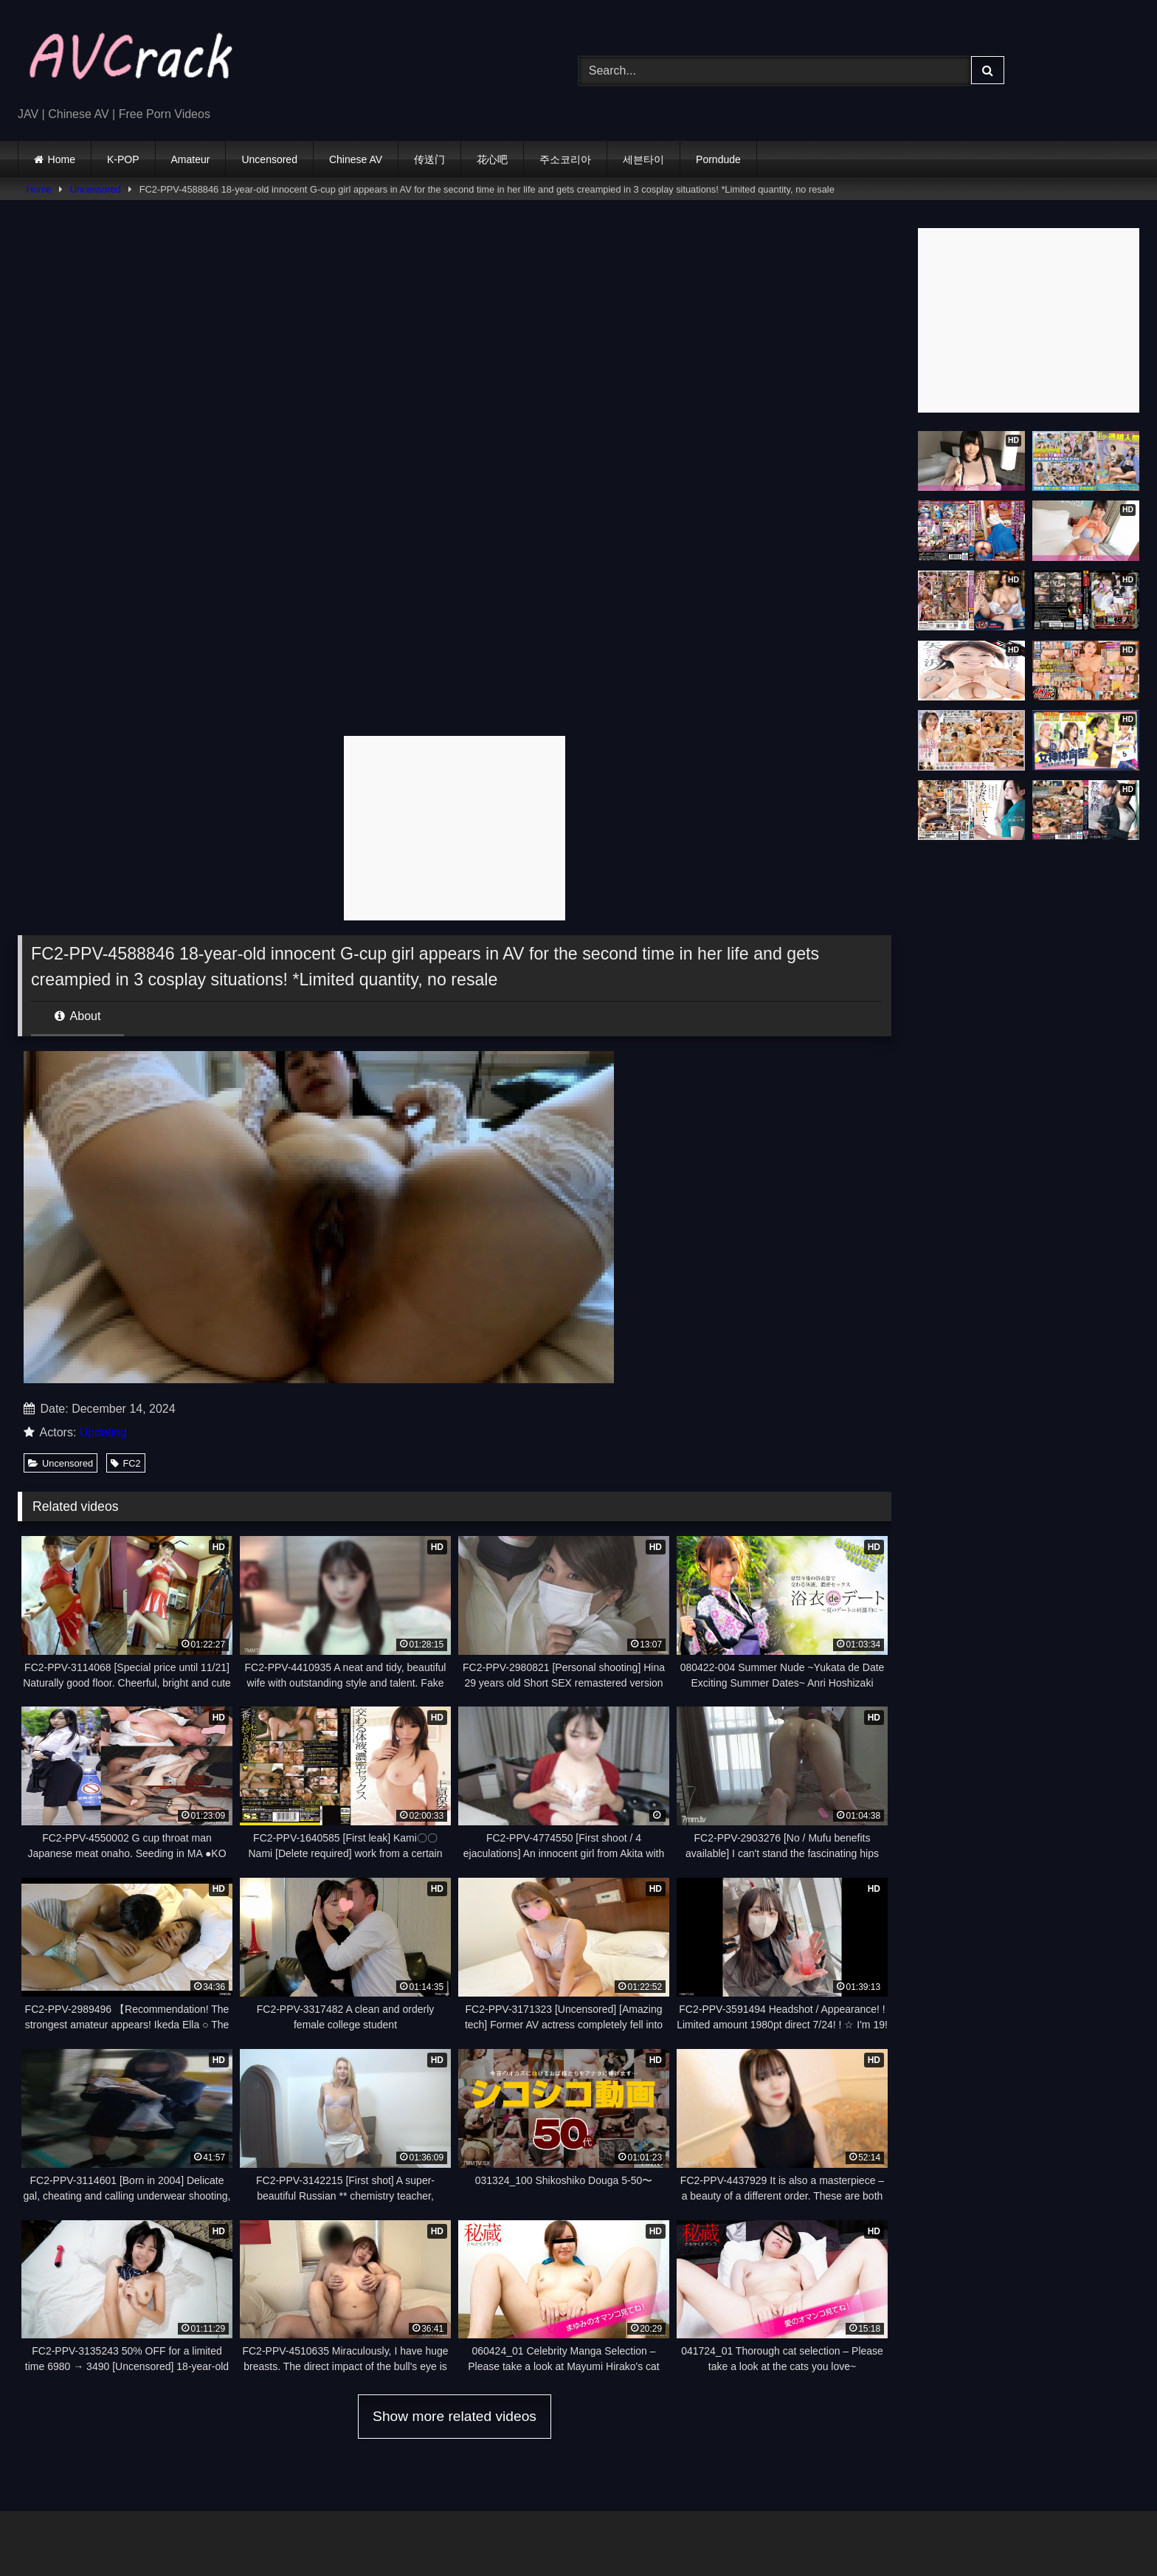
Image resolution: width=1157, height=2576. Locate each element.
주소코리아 (565, 159)
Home (61, 159)
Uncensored (269, 159)
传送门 (429, 159)
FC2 (125, 1463)
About (77, 1016)
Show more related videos (454, 2416)
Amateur (190, 159)
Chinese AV (355, 159)
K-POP (123, 159)
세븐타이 (643, 159)
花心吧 (492, 159)
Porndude (718, 159)
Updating (103, 1432)
